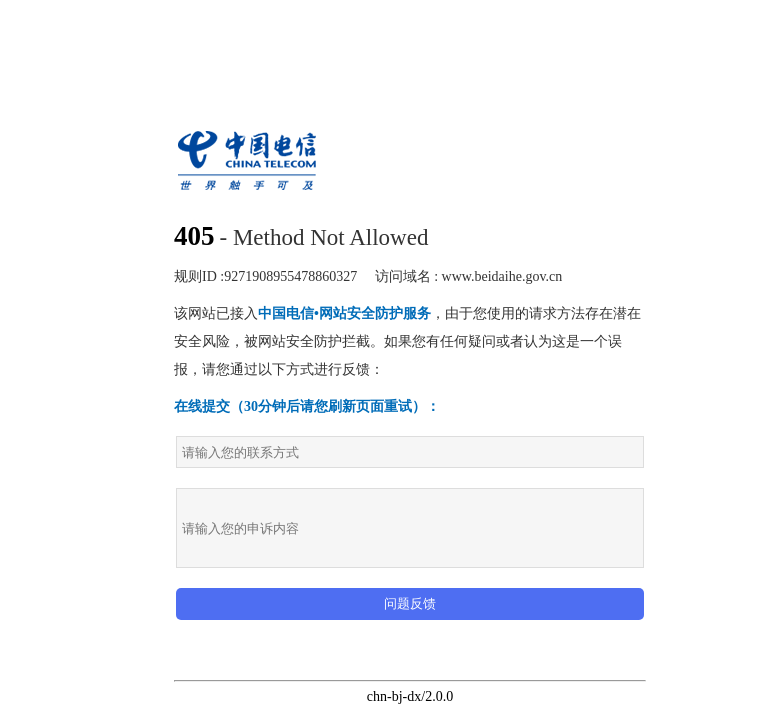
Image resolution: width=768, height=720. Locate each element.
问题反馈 (410, 603)
